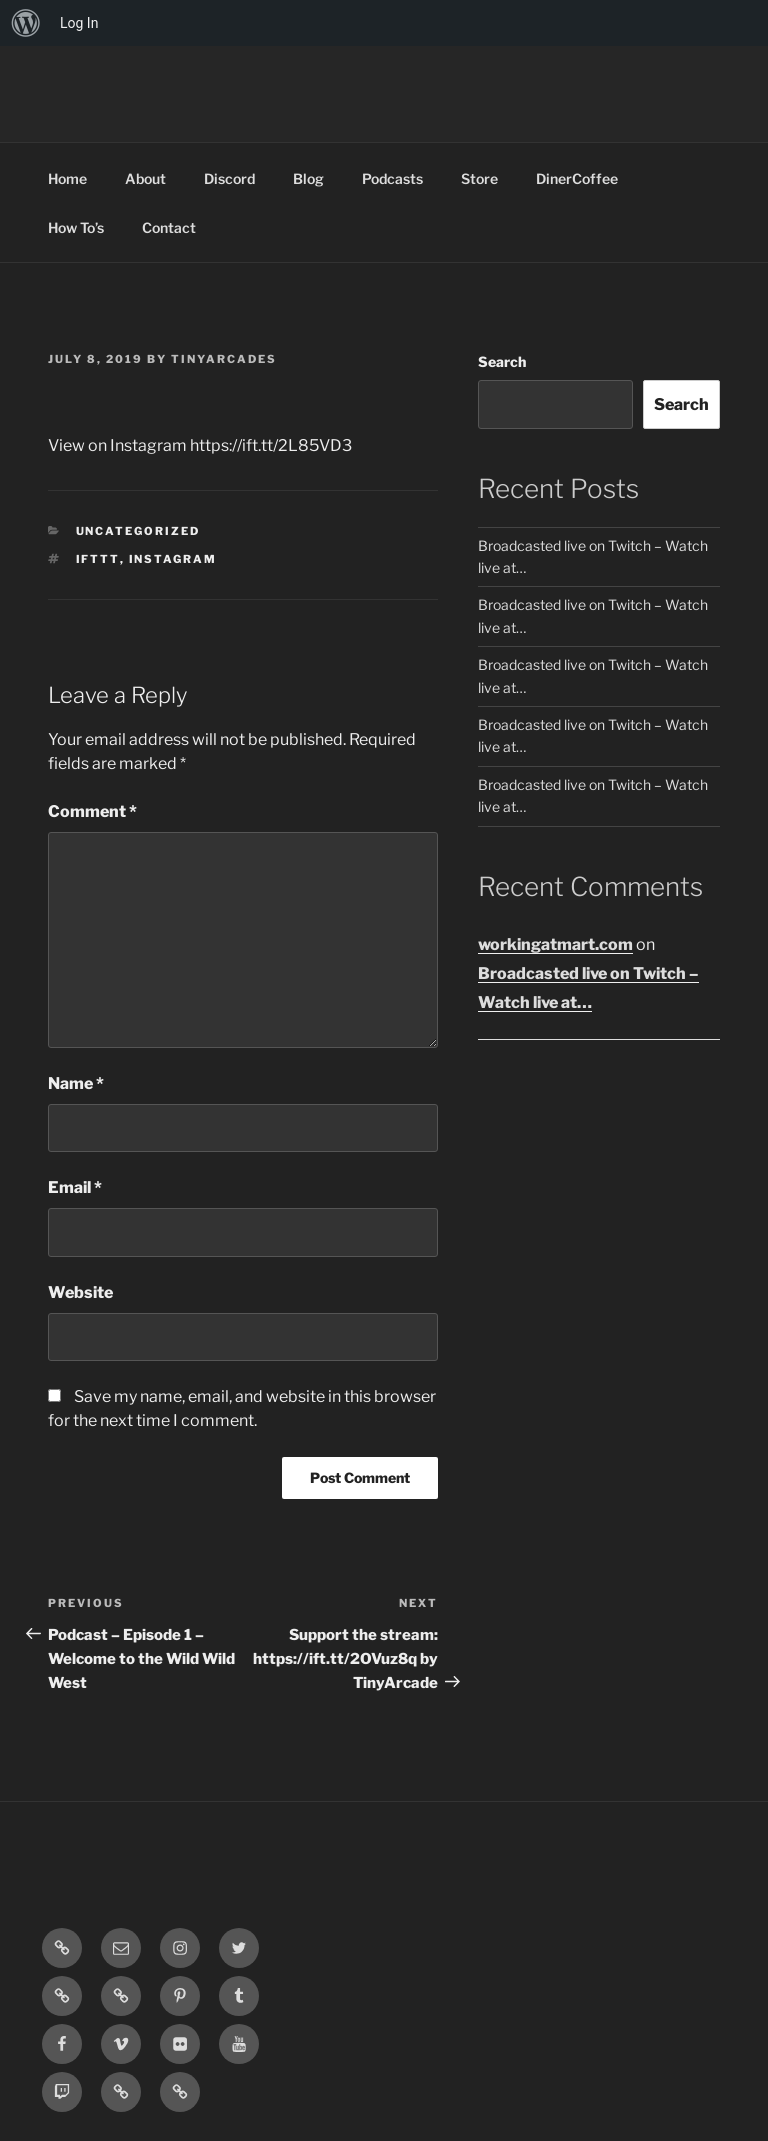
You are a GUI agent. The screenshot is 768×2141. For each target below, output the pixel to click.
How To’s (76, 227)
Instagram (173, 559)
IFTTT (98, 559)
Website (80, 1292)
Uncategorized (138, 531)
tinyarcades (224, 359)
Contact (169, 227)
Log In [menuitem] (79, 23)
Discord (229, 178)
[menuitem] (26, 23)
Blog (308, 178)
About (145, 178)
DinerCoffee (577, 178)
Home (67, 178)
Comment (92, 811)
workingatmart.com (555, 944)
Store (479, 178)
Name (76, 1083)
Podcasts (392, 178)
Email (75, 1187)
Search (502, 361)
